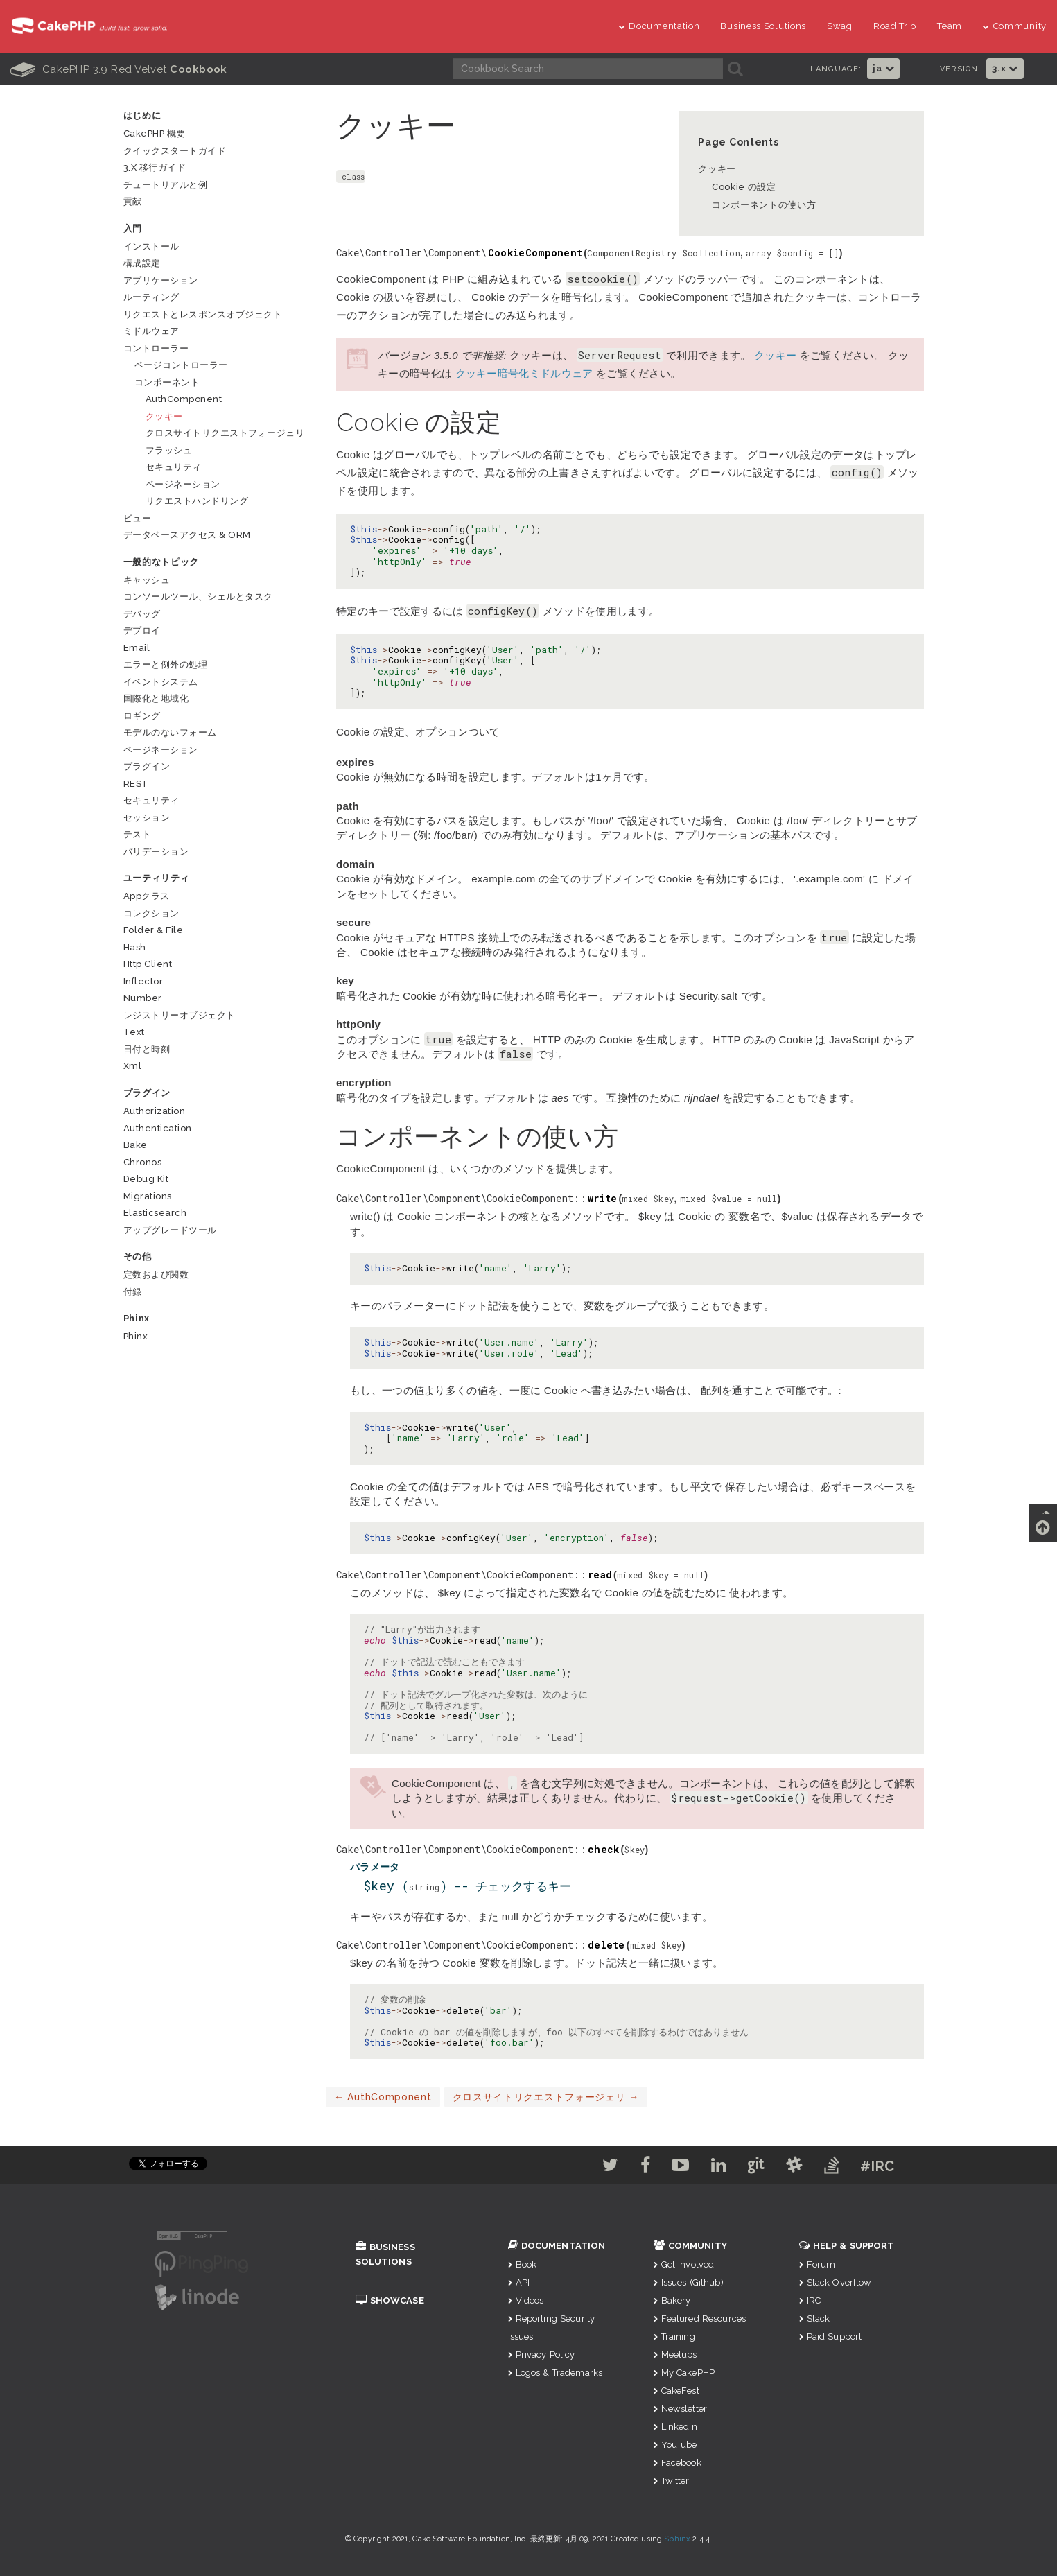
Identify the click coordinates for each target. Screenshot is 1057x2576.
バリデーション (156, 851)
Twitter (672, 2480)
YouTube (675, 2444)
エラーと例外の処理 (165, 664)
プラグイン (147, 766)
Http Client (148, 964)
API (519, 2282)
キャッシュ (147, 580)
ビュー (137, 518)
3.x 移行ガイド (154, 167)
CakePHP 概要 (154, 133)
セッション (147, 817)
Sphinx (677, 2538)
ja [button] (883, 68)
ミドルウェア (151, 331)
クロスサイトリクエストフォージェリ (546, 2097)
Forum (817, 2264)
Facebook (677, 2462)
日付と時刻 (147, 1049)
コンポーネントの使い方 (764, 205)
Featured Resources (700, 2318)
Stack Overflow (835, 2282)
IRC (810, 2300)
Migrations (147, 1196)
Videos (526, 2300)
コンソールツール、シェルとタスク (198, 596)
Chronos (142, 1162)
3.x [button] (1005, 68)
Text (134, 1032)
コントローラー (156, 348)
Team (949, 26)
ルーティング (151, 297)
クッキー (717, 169)
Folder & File (153, 930)
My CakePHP (684, 2372)
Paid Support (830, 2336)
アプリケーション (160, 280)
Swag (840, 26)
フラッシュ (169, 450)
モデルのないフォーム (170, 732)
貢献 (132, 201)
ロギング (142, 716)
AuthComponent (383, 2097)
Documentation (659, 26)
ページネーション (183, 484)
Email (136, 648)
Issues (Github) (689, 2282)
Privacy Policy (541, 2354)
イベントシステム (160, 682)
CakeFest (676, 2390)
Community (1015, 26)
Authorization (154, 1111)
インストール (151, 246)
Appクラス (146, 896)
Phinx (135, 1336)
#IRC (901, 2166)
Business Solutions (763, 26)
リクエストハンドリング (197, 501)
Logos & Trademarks (555, 2372)
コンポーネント (167, 382)
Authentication (157, 1128)
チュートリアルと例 (165, 185)
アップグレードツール (170, 1230)
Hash (134, 947)
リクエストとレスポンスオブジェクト (203, 314)
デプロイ (142, 630)
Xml (132, 1066)
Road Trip (894, 26)
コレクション (151, 913)
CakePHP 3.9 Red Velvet (118, 69)
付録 (132, 1292)
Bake (135, 1145)
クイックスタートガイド (175, 151)
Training (674, 2336)
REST (136, 783)
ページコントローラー (181, 365)
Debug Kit (146, 1179)
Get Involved (684, 2264)
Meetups (675, 2354)
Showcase (390, 2300)
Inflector (143, 981)
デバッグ (142, 614)
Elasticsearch (155, 1213)
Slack (814, 2318)
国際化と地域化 (156, 698)
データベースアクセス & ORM (187, 535)
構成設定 (142, 263)
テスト (137, 834)
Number (142, 998)
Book (522, 2264)
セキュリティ (174, 467)
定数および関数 (156, 1274)
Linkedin (675, 2426)
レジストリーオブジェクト (179, 1015)
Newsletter (681, 2408)
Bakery (672, 2300)
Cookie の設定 (744, 187)
